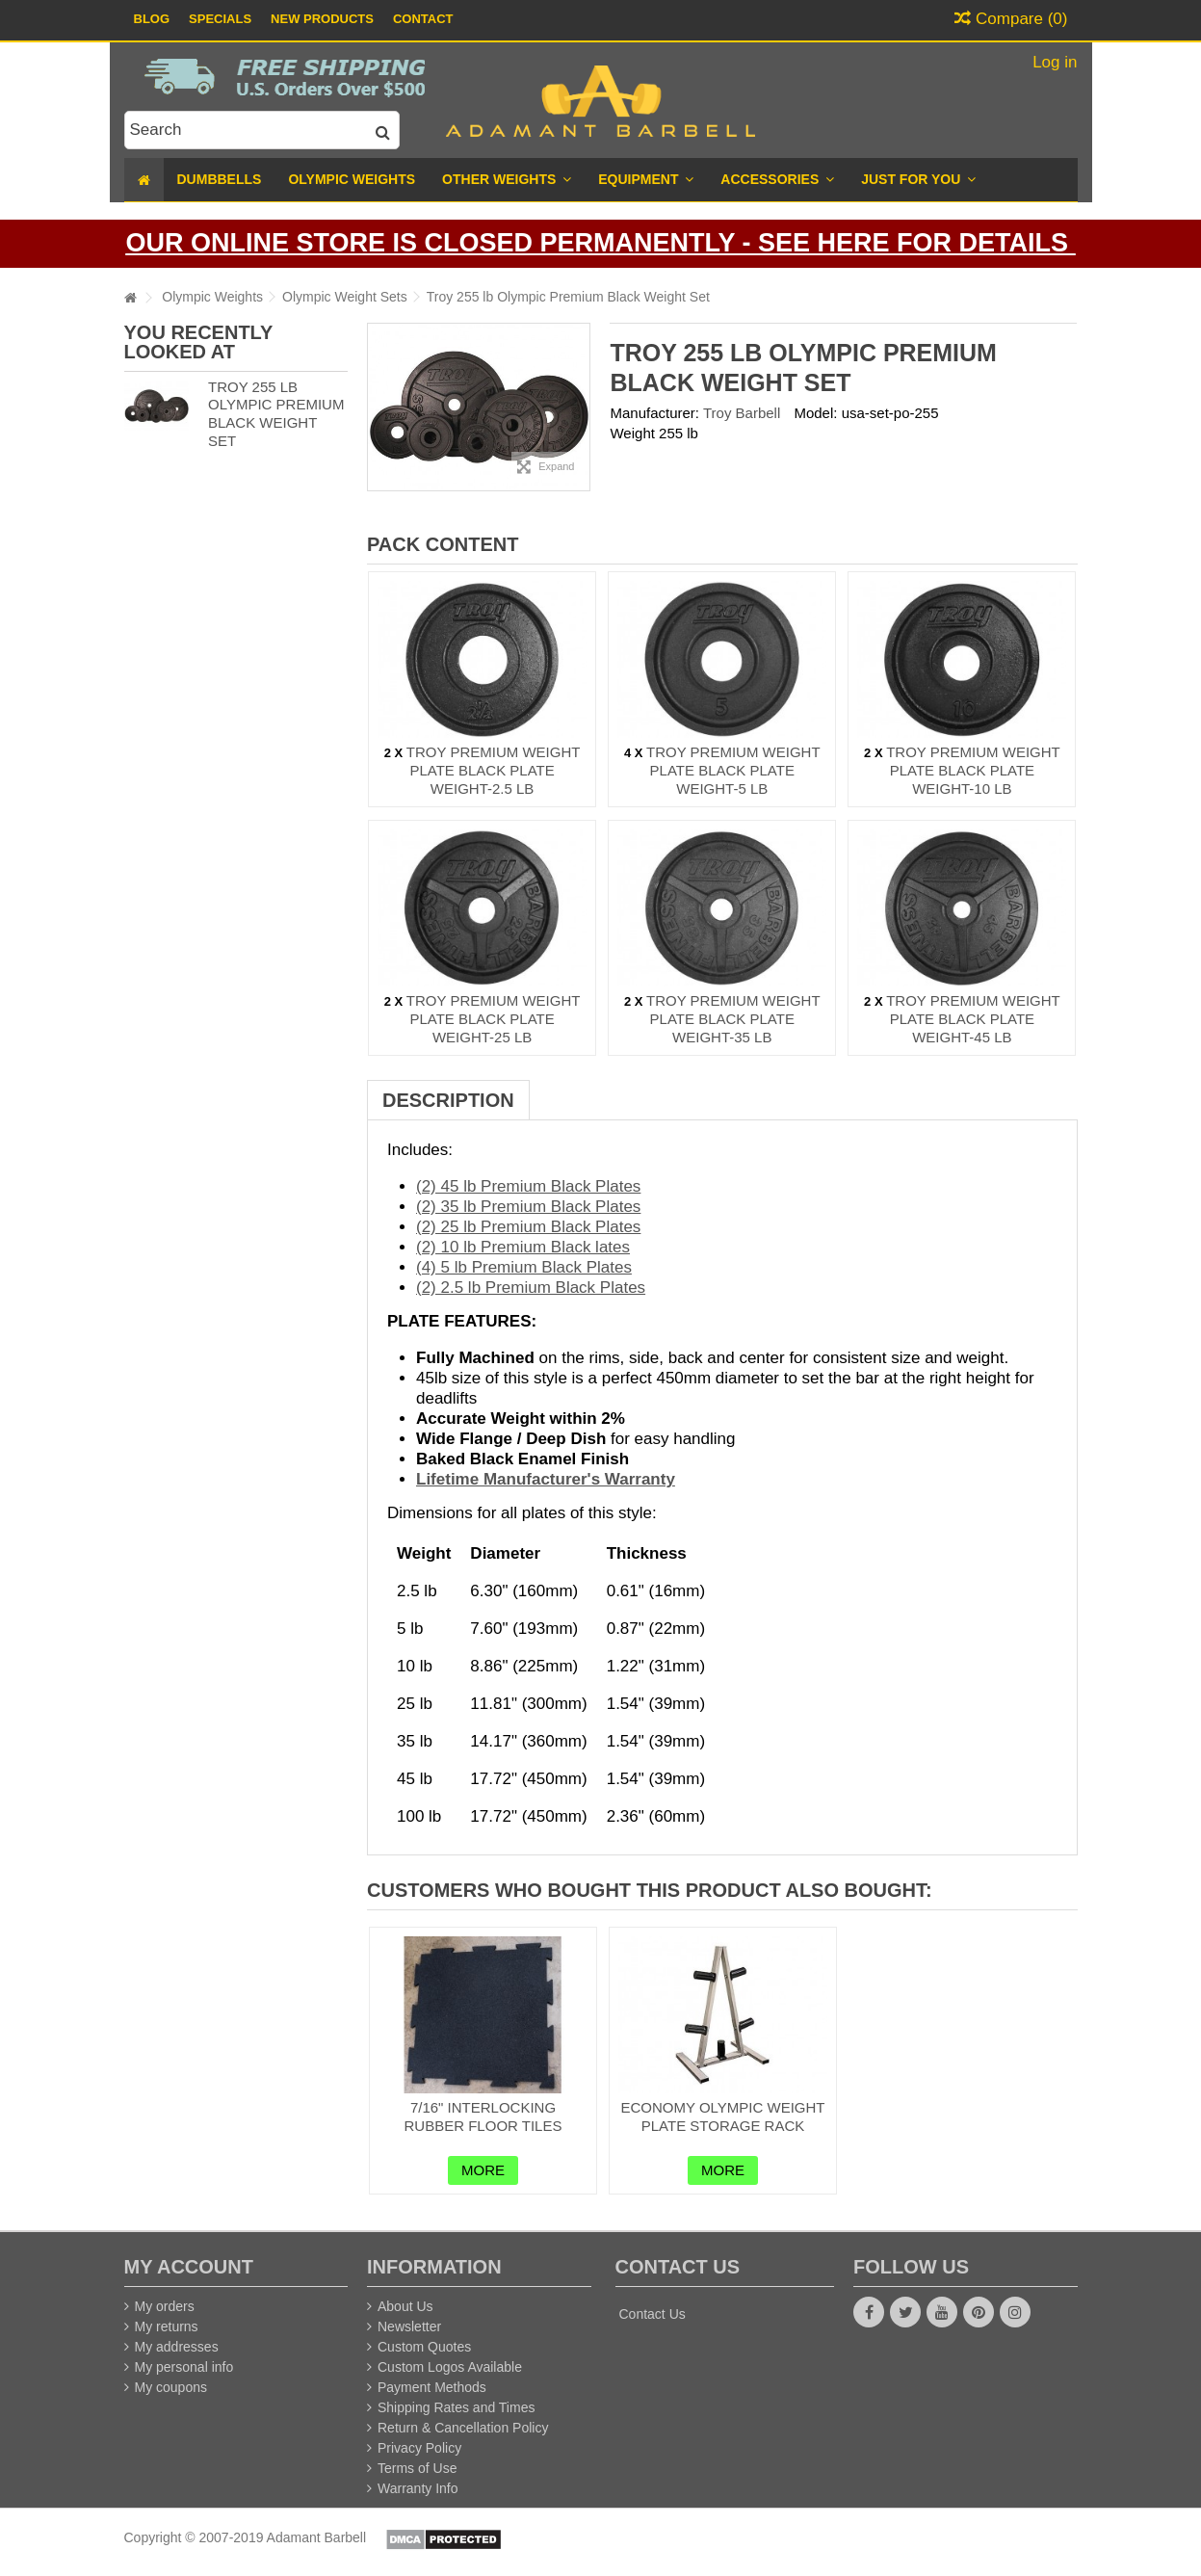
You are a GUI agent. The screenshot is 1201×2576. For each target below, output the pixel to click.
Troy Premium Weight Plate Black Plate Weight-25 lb (493, 1018)
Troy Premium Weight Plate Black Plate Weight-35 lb (733, 1018)
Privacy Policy (419, 2448)
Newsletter (409, 2326)
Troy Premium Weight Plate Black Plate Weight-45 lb (973, 1018)
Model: (815, 413)
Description (448, 1100)
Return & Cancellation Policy (463, 2427)
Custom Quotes (424, 2346)
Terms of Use (417, 2468)
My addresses (177, 2346)
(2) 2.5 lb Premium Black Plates (530, 1287)
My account (188, 2266)
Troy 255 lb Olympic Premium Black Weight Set (276, 414)
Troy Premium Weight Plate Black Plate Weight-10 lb (973, 770)
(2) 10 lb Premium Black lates (523, 1247)
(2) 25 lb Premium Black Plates (528, 1227)
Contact (423, 19)
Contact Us (652, 2314)
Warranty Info (418, 2488)
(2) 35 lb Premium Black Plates (528, 1206)
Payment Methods (432, 2387)
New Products (322, 19)
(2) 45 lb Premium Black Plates (528, 1186)
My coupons (171, 2387)
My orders (165, 2306)
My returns (166, 2326)
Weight (632, 433)
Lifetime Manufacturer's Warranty (545, 1479)
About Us (405, 2306)
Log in (1052, 62)
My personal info (184, 2367)
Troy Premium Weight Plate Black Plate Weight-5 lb (733, 770)
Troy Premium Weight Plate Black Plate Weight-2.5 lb (493, 770)
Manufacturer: (654, 413)
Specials (220, 19)
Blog (152, 19)
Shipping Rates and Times (456, 2407)
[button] (918, 179)
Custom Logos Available (450, 2367)
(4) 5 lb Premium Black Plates (524, 1267)
